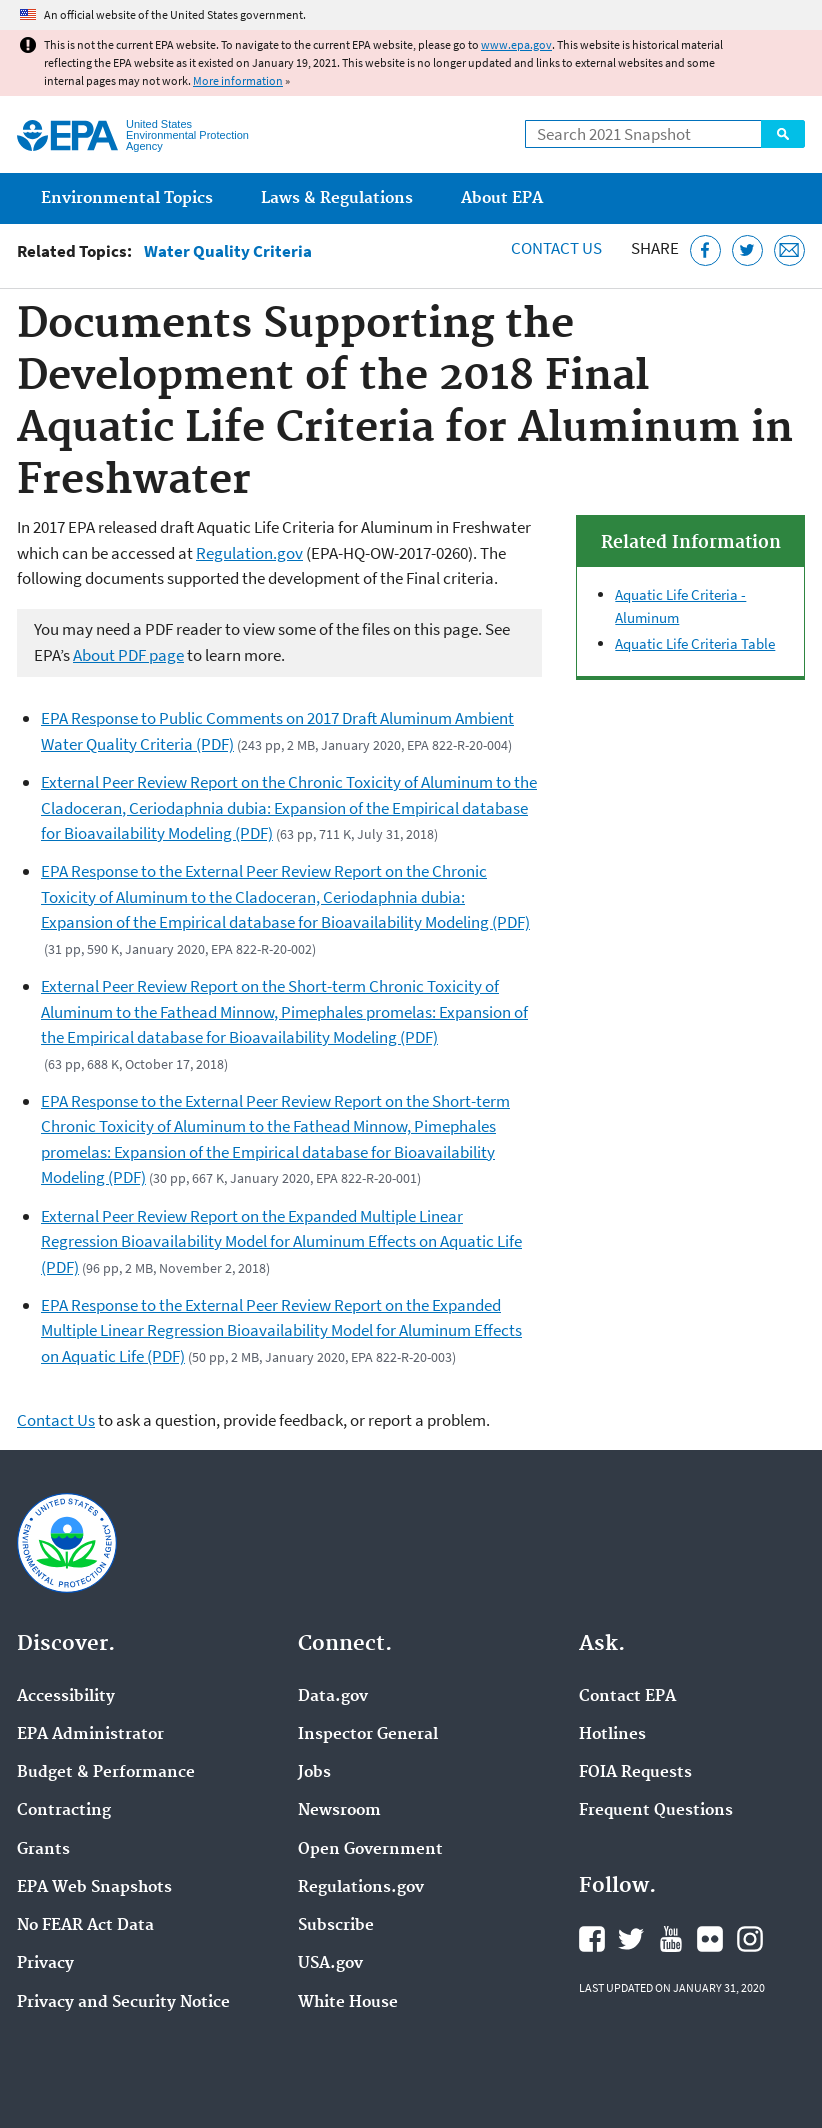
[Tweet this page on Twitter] (747, 250)
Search (783, 134)
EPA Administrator (90, 1735)
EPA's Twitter (631, 1939)
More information (238, 80)
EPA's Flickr (710, 1939)
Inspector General (368, 1735)
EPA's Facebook (592, 1939)
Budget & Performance (106, 1773)
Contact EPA (627, 1697)
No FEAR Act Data (85, 1926)
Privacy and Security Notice (123, 2003)
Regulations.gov (361, 1888)
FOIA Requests (635, 1773)
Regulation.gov (249, 553)
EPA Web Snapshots (94, 1888)
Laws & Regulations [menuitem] (337, 198)
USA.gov (330, 1964)
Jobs (314, 1773)
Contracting (64, 1811)
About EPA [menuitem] (502, 198)
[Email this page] (789, 250)
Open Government (370, 1850)
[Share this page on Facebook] (705, 250)
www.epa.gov (516, 44)
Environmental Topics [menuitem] (127, 198)
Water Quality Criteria (228, 251)
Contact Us (556, 248)
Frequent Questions (656, 1811)
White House (348, 2003)
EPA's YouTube (671, 1939)
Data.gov (333, 1697)
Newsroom (339, 1811)
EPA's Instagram (750, 1939)
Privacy (45, 1964)
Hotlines (612, 1735)
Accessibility (66, 1697)
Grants (43, 1850)
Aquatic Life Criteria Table (695, 643)
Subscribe (336, 1926)
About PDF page (128, 655)
